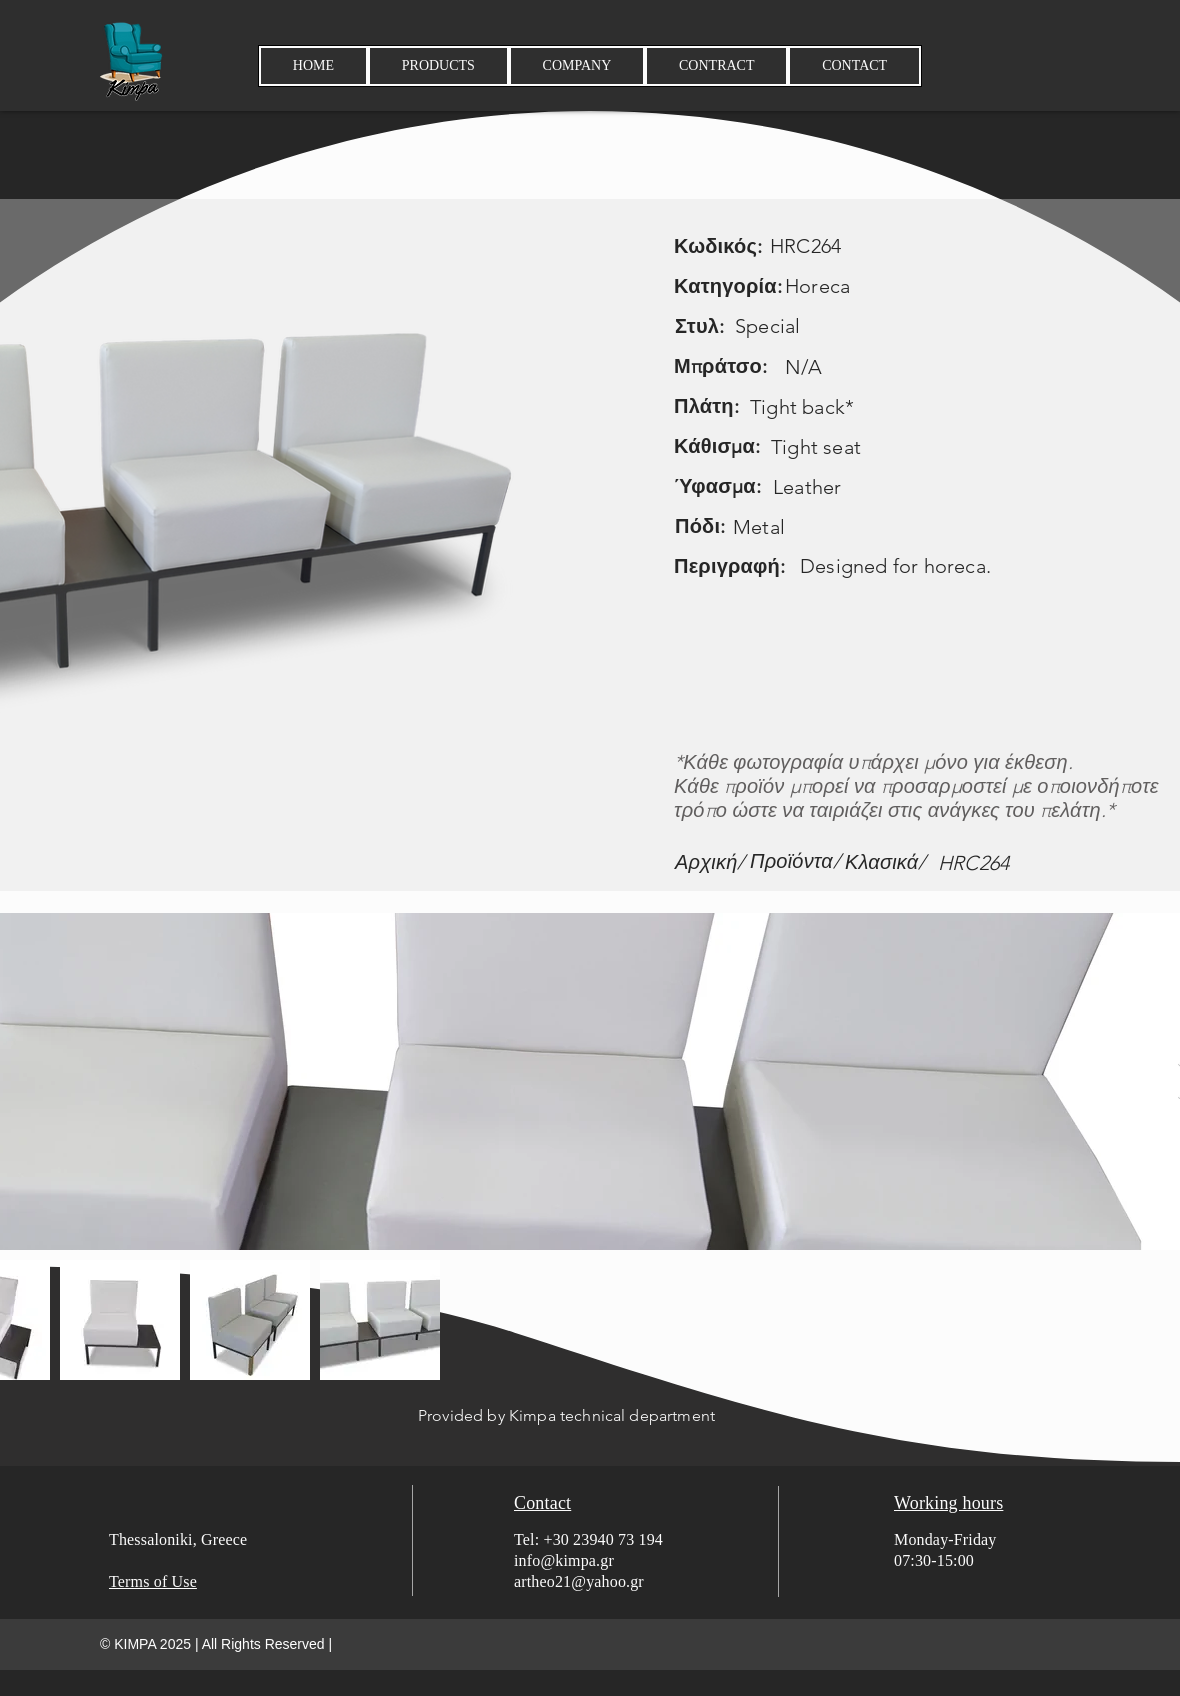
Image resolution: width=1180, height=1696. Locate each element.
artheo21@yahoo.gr (579, 1581)
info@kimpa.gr (564, 1560)
